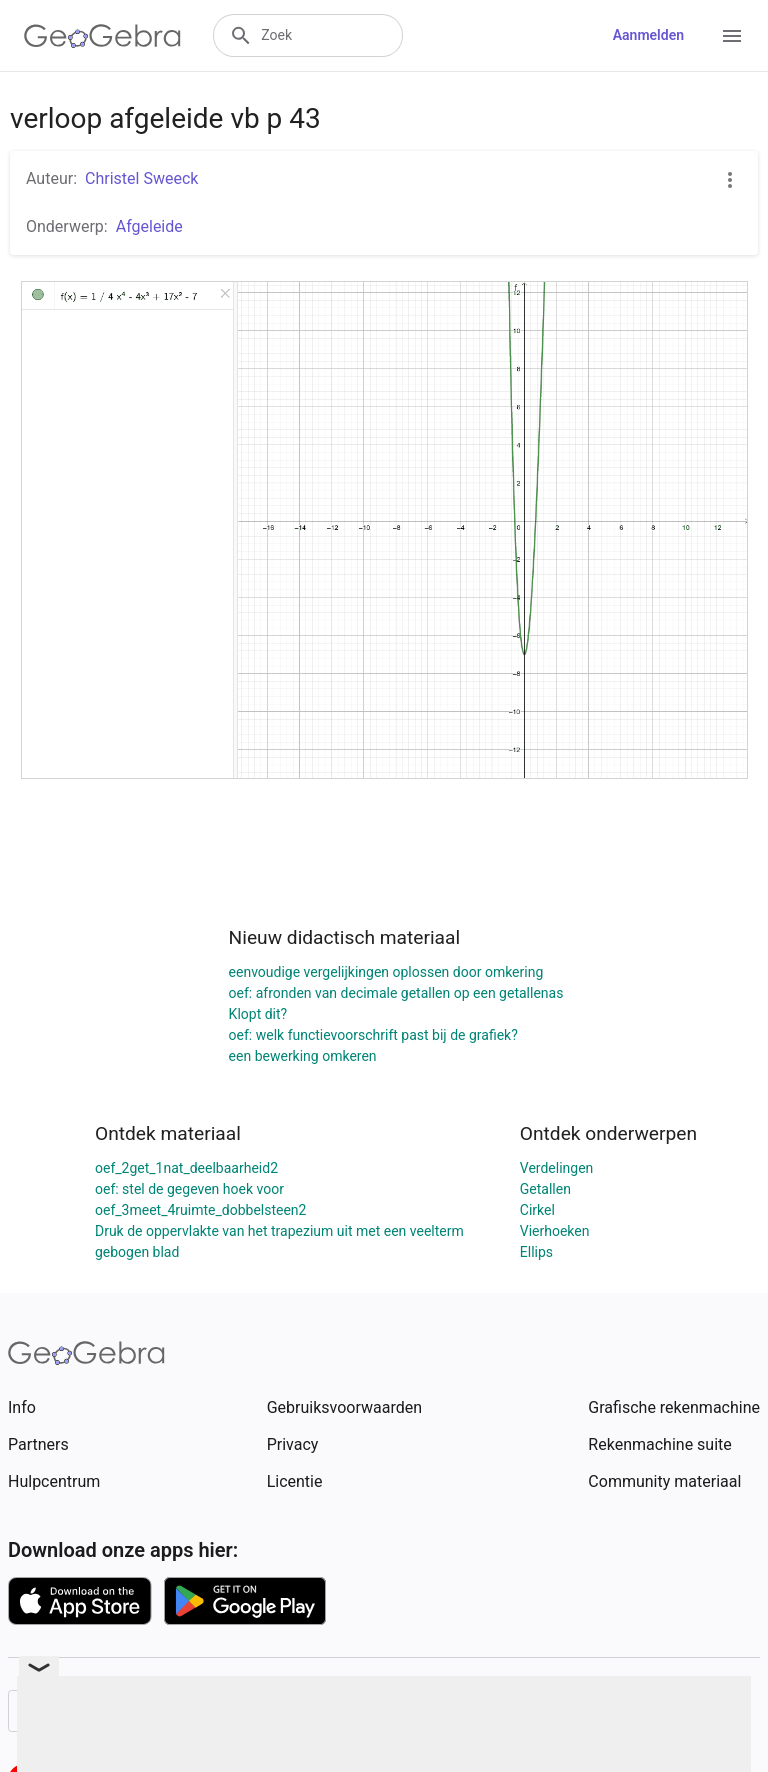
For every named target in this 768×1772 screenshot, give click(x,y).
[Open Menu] (732, 36)
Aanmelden (648, 35)
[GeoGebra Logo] (102, 36)
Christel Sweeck (141, 178)
